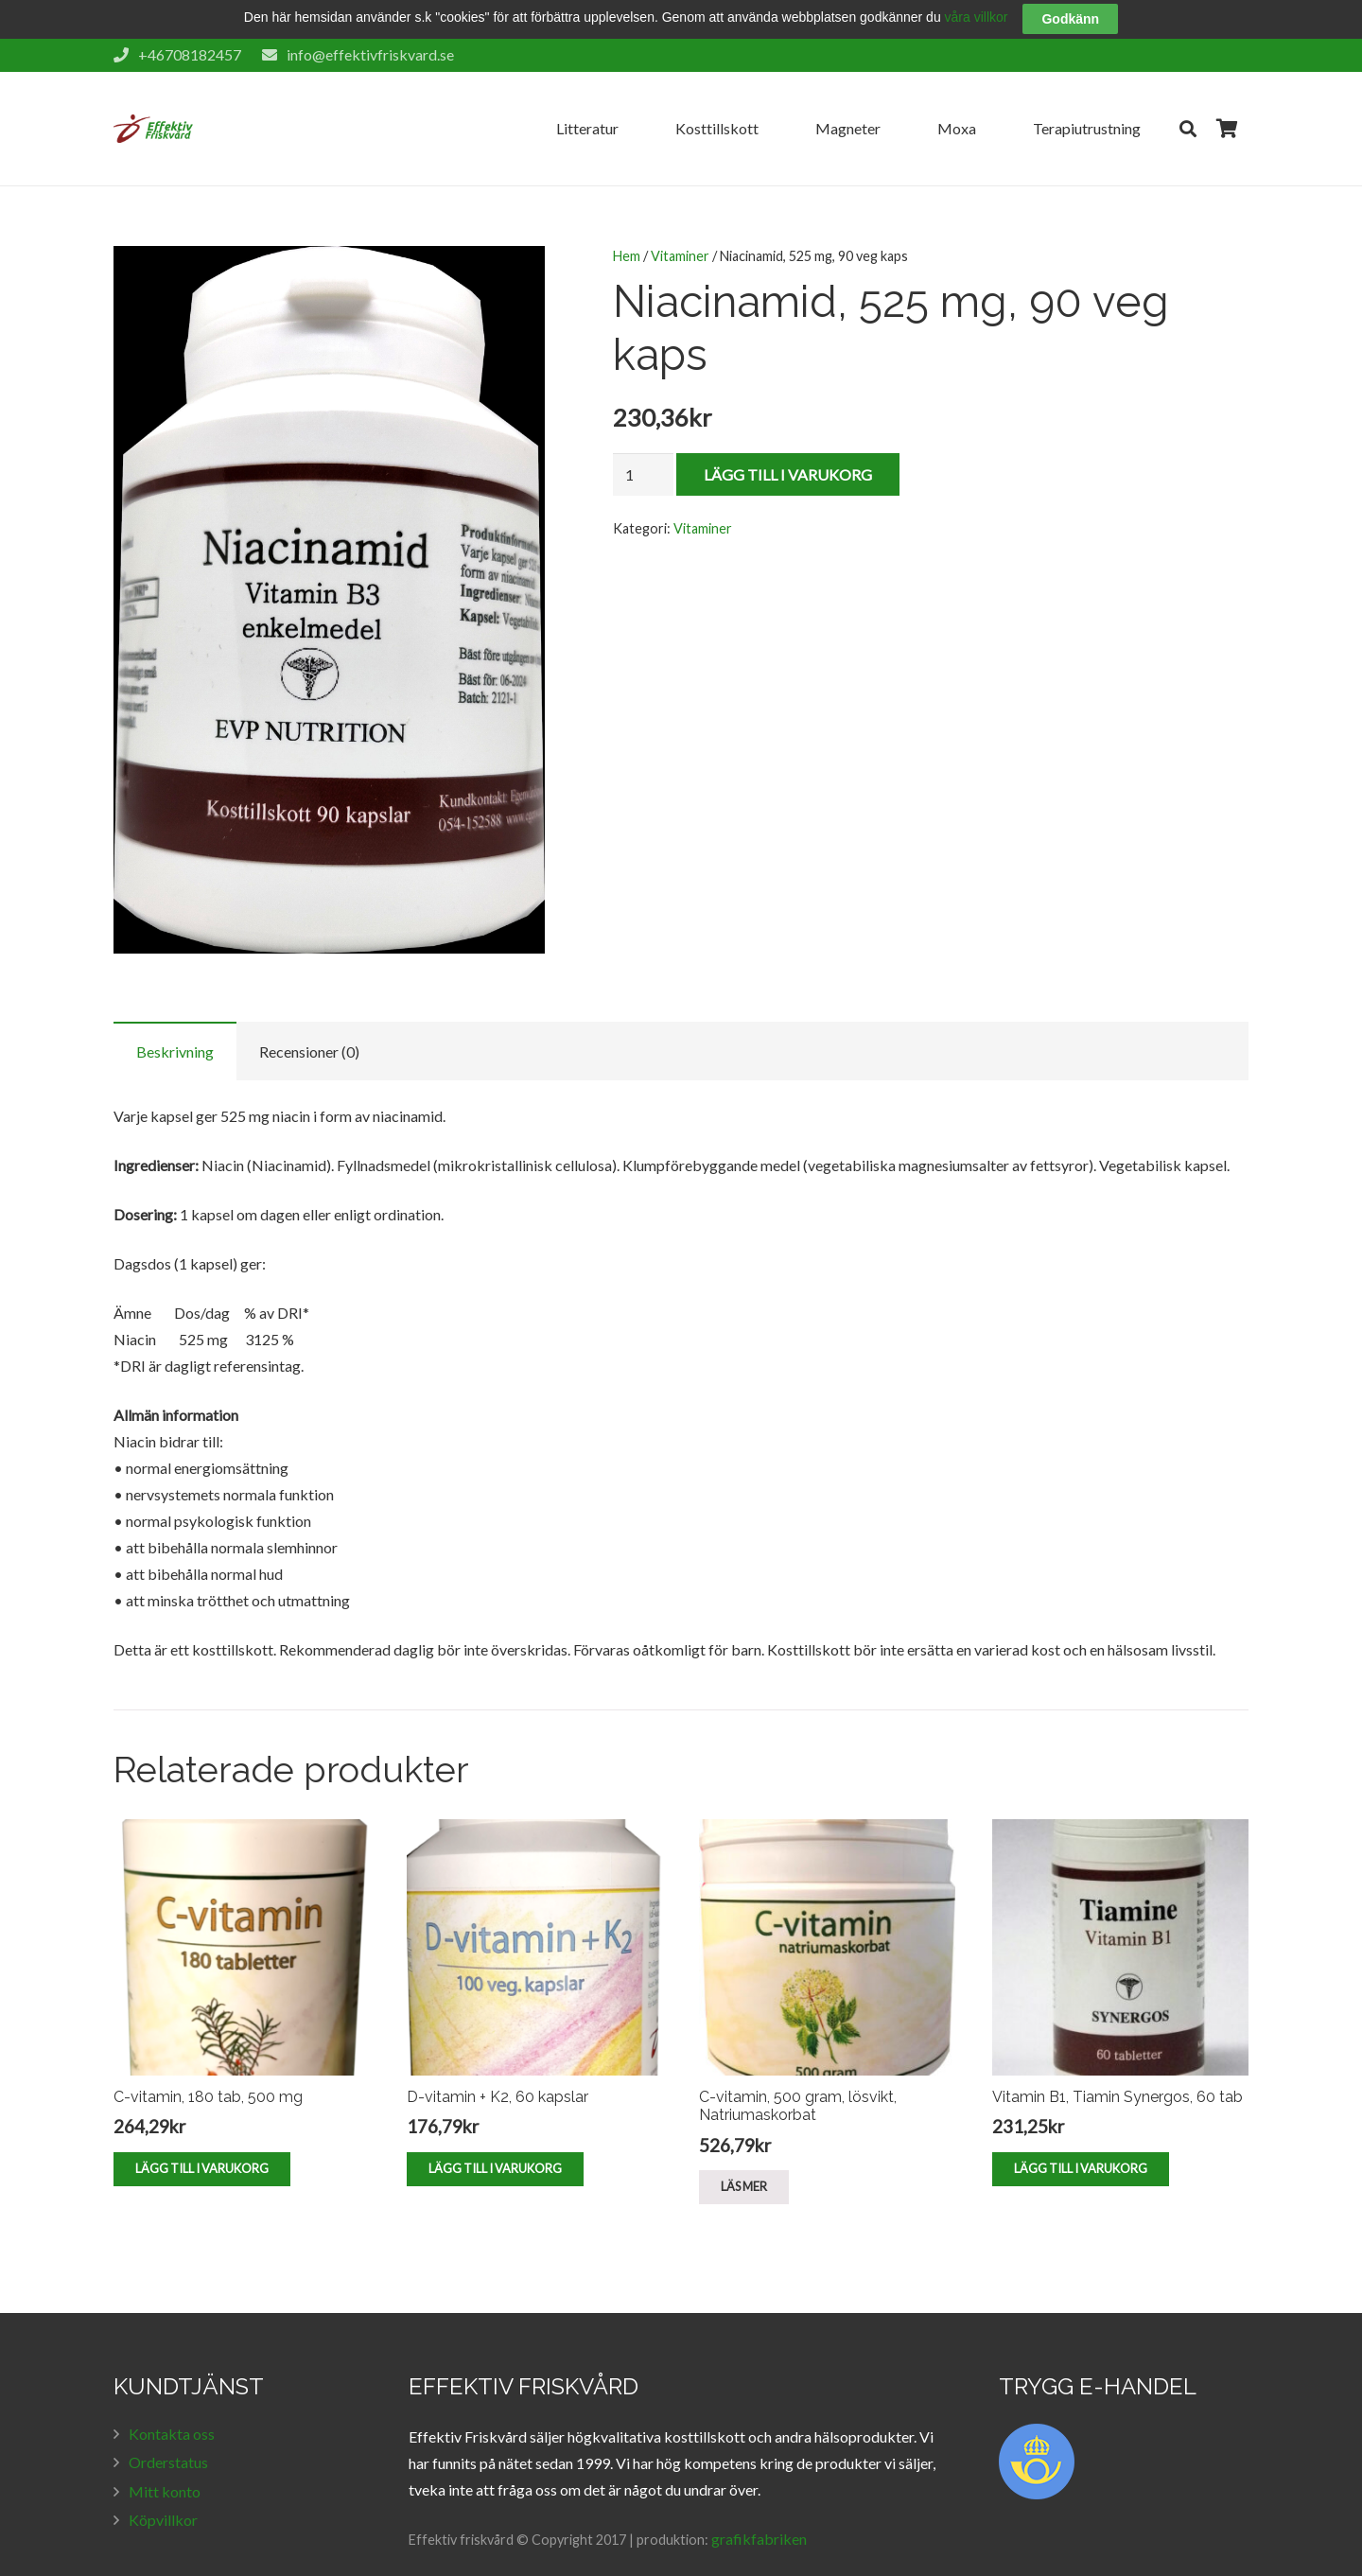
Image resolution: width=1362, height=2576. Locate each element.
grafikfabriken (759, 2509)
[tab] (175, 1022)
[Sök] (1188, 100)
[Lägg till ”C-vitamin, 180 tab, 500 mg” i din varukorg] (202, 2140)
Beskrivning (175, 1023)
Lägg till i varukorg (788, 445)
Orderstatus (168, 2434)
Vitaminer (680, 227)
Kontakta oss (172, 2404)
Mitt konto (165, 2462)
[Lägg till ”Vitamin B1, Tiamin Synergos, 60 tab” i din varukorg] (1080, 2140)
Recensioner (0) (309, 1023)
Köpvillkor (163, 2491)
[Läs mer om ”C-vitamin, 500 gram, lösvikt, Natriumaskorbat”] (744, 2159)
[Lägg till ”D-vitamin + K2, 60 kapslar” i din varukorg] (495, 2140)
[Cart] (1227, 100)
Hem (626, 227)
